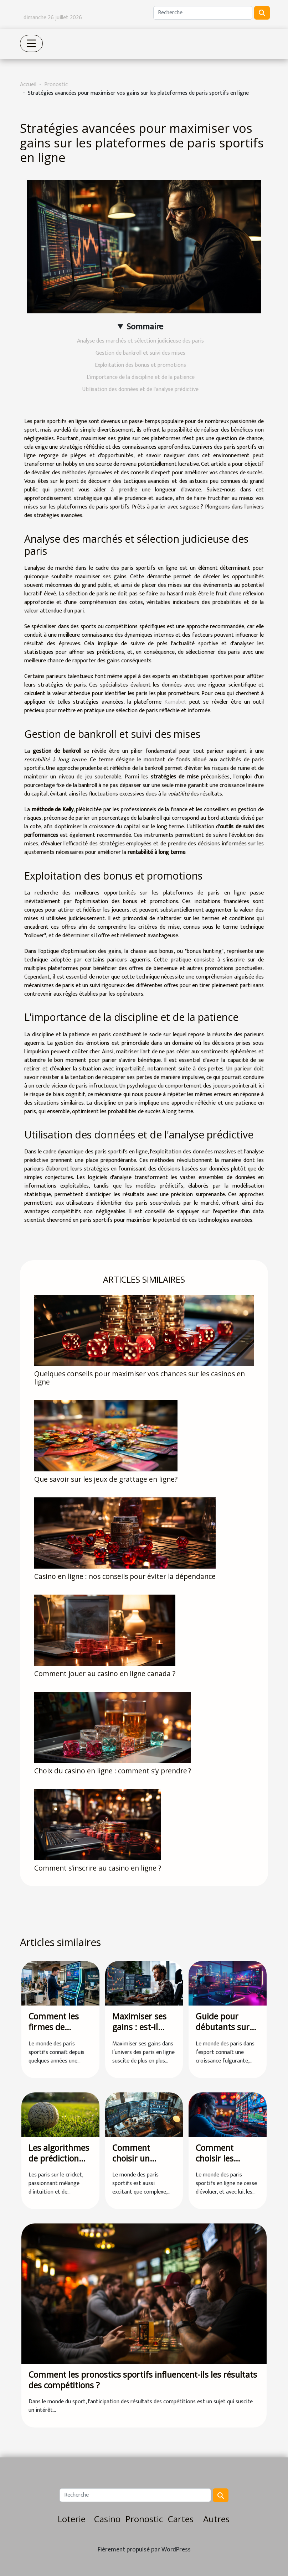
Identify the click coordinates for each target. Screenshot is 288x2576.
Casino (107, 2519)
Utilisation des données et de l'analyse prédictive (140, 389)
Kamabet (175, 702)
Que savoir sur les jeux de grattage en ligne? (106, 1479)
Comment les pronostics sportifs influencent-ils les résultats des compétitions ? (143, 2380)
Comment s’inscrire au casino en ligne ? (97, 1868)
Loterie (72, 2519)
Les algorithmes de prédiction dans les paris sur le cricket (59, 2163)
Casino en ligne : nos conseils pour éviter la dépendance (125, 1576)
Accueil (28, 84)
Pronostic (56, 84)
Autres (216, 2519)
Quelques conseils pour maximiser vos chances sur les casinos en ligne (139, 1378)
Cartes (181, 2519)
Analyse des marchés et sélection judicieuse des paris (140, 341)
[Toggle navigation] (31, 43)
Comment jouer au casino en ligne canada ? (104, 1673)
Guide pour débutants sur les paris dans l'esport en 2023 (226, 2032)
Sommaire (145, 326)
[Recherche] (202, 13)
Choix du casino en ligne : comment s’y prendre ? (112, 1770)
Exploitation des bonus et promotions (140, 365)
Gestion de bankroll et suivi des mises (140, 353)
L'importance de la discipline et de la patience (141, 377)
